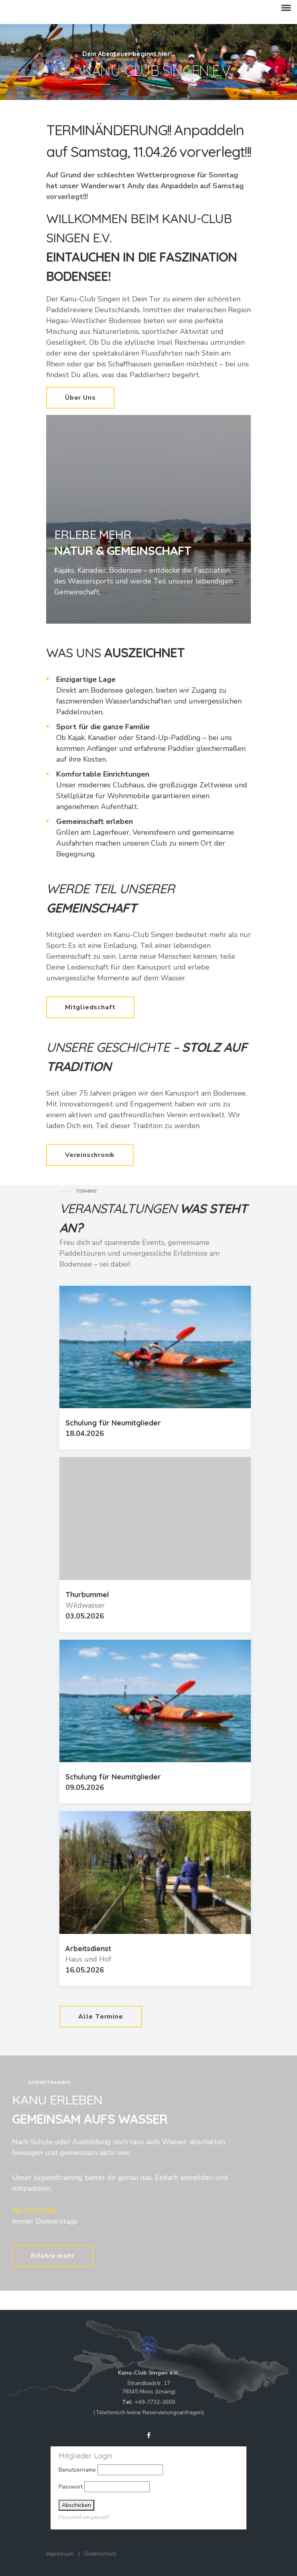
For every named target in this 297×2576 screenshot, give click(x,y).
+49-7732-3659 (154, 2402)
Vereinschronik (90, 1155)
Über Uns (80, 397)
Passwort (71, 2487)
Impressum (59, 2554)
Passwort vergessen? (84, 2517)
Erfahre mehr (53, 2255)
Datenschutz (100, 2554)
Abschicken (76, 2505)
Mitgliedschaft (90, 1007)
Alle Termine (100, 2016)
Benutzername (77, 2470)
